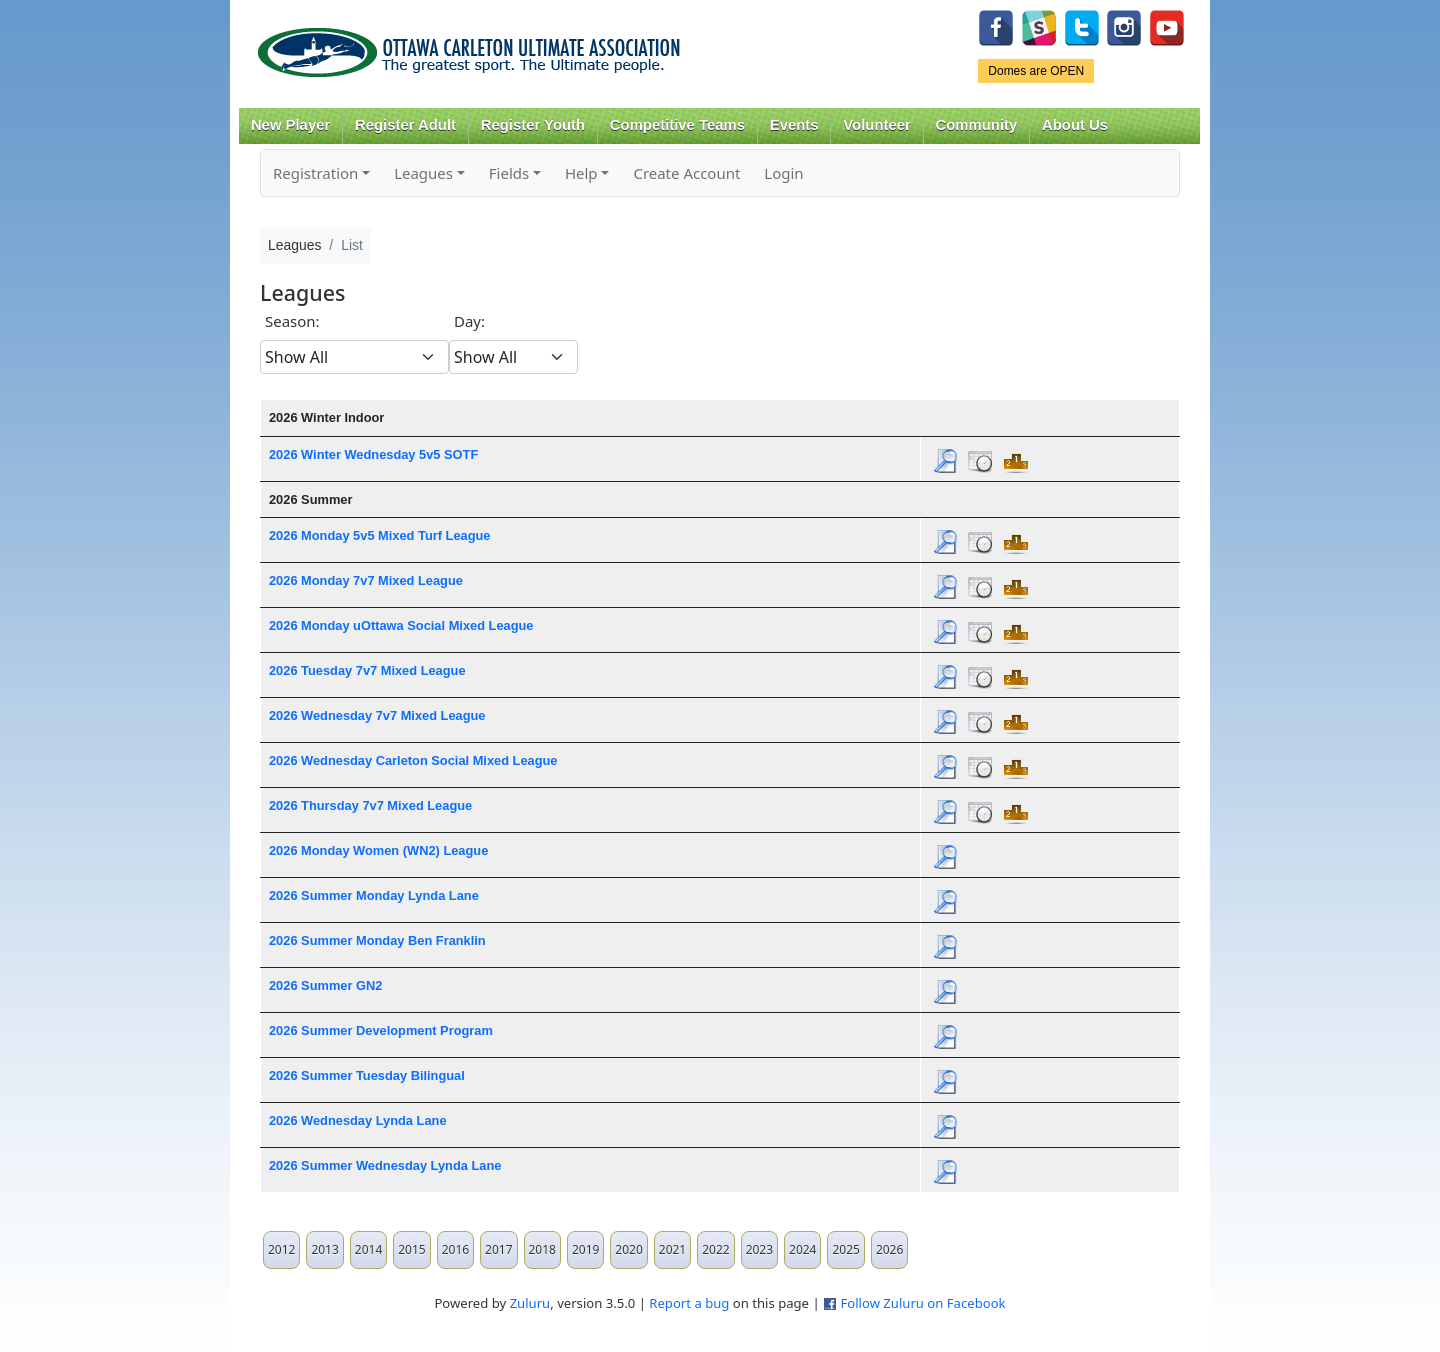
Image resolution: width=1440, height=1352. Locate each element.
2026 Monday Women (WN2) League (378, 850)
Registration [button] (315, 173)
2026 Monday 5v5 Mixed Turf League (379, 535)
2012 (281, 1249)
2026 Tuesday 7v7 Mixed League (367, 670)
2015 (411, 1249)
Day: (469, 321)
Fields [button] (509, 173)
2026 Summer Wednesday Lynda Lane (385, 1165)
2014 (368, 1249)
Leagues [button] (423, 173)
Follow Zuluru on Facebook (922, 1303)
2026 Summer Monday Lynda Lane (374, 895)
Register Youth (533, 125)
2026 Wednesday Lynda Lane (358, 1120)
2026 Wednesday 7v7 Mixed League (377, 715)
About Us (1075, 125)
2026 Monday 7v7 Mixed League (366, 580)
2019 (585, 1249)
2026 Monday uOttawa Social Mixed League (401, 625)
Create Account (686, 173)
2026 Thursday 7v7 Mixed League (370, 805)
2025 (845, 1249)
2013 (324, 1249)
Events (794, 125)
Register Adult (405, 125)
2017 (498, 1249)
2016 (455, 1249)
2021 (672, 1249)
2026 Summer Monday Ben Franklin (377, 940)
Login (783, 173)
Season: (292, 321)
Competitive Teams (677, 125)
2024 (802, 1249)
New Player (290, 125)
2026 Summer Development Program (381, 1030)
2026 (889, 1249)
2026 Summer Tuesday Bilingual (367, 1075)
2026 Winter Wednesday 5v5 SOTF (373, 454)
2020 (628, 1249)
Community (977, 125)
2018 (542, 1249)
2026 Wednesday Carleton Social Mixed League (413, 760)
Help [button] (581, 173)
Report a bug (689, 1303)
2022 (715, 1249)
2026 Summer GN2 (325, 985)
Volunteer (876, 125)
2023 (759, 1249)
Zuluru (530, 1303)
